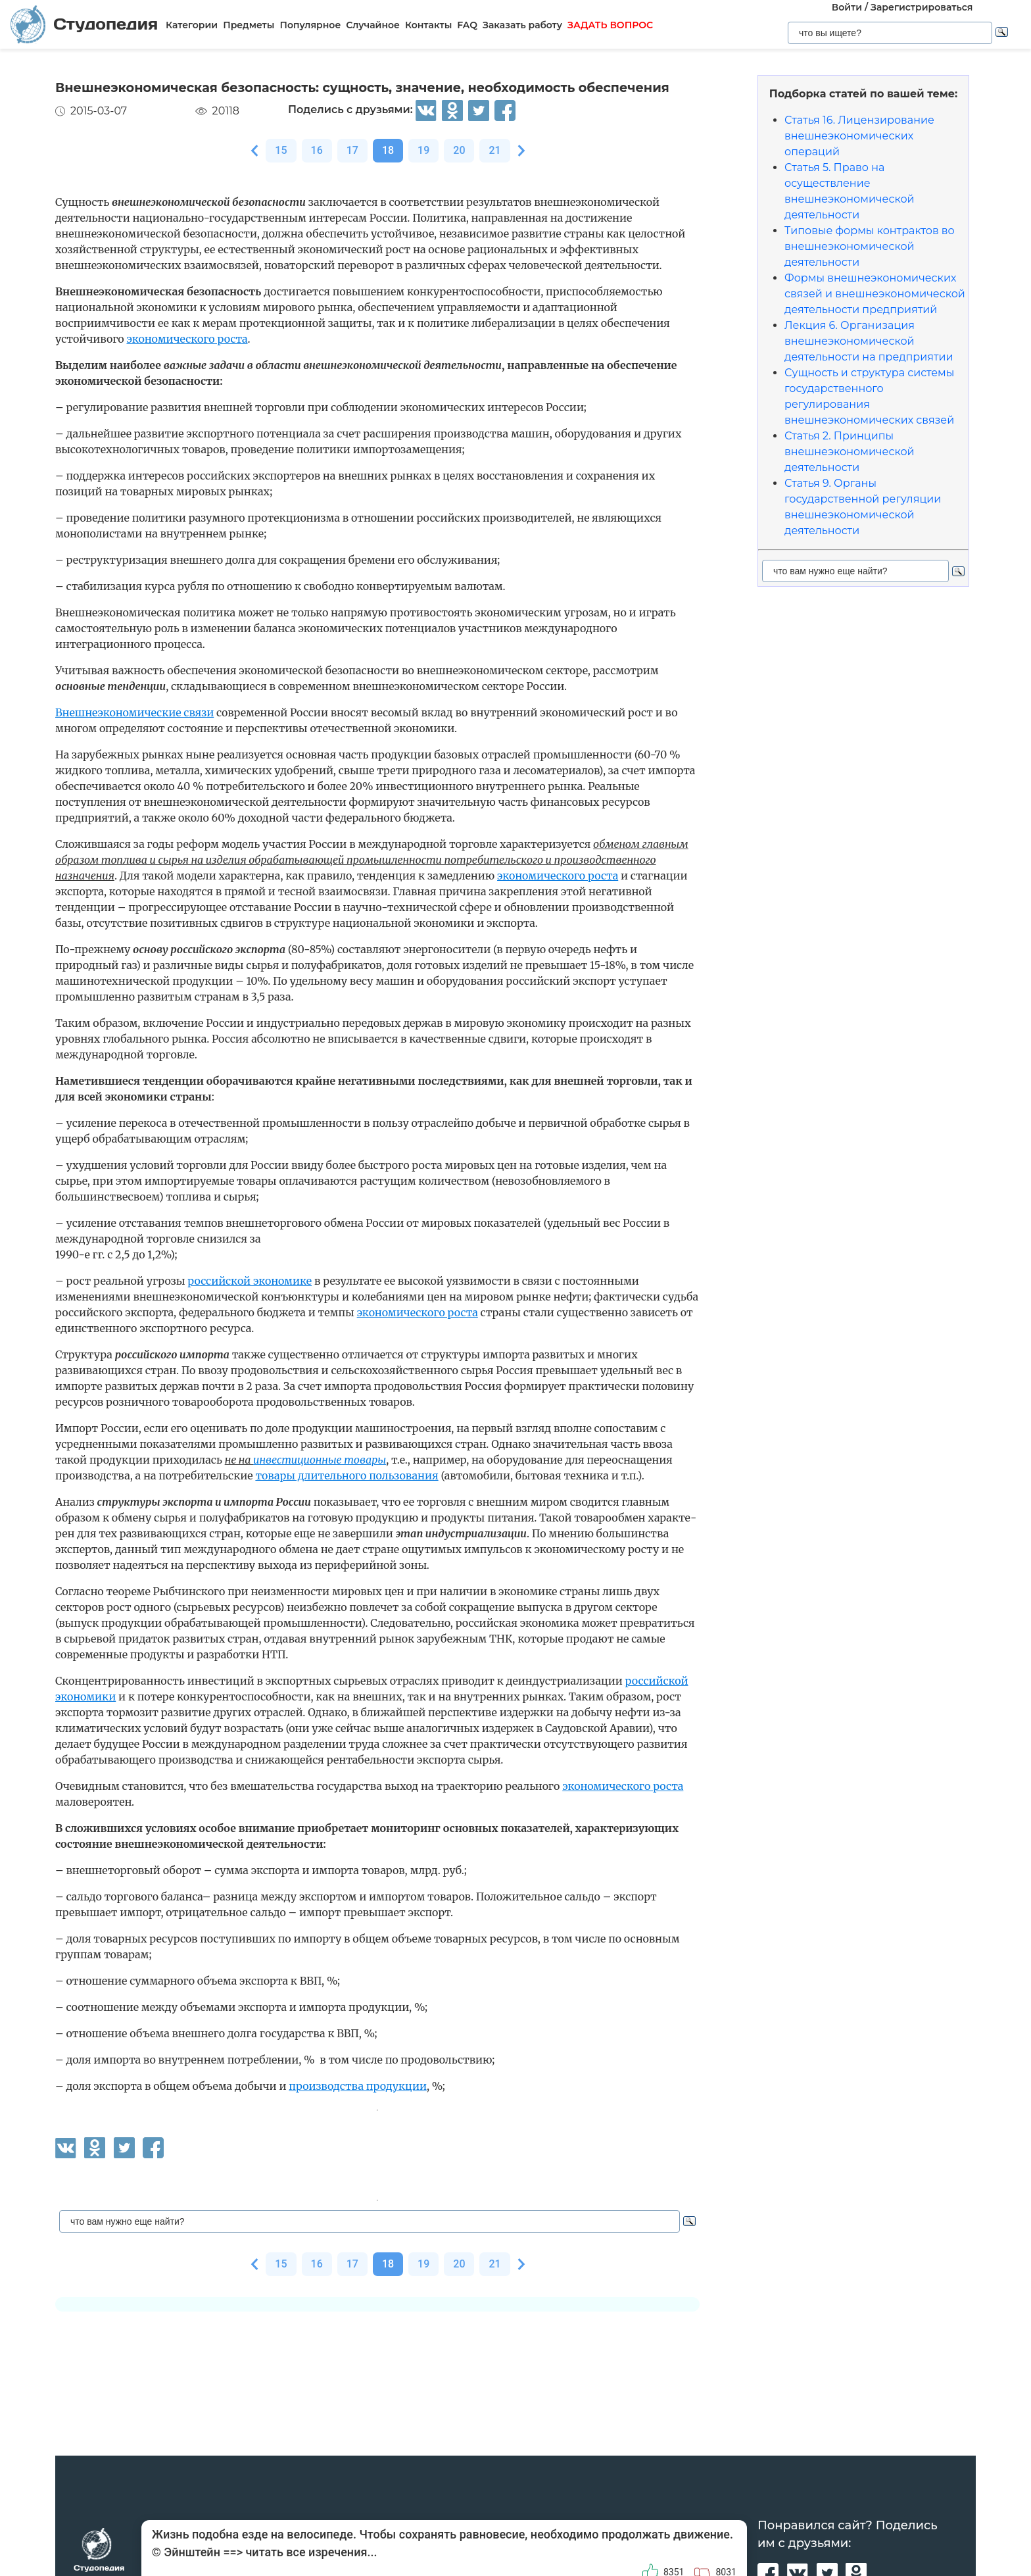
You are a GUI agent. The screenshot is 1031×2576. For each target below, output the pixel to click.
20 (459, 150)
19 (423, 150)
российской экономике (249, 1280)
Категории (192, 25)
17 (352, 150)
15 (281, 150)
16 (317, 150)
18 (388, 150)
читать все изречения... (311, 2552)
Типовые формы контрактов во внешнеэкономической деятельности (869, 246)
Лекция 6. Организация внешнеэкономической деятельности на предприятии (868, 341)
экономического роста (186, 338)
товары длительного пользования (346, 1475)
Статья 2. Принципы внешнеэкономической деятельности (849, 452)
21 (494, 150)
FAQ (467, 25)
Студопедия (84, 24)
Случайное (373, 25)
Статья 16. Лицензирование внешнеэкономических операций (859, 136)
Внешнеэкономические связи (134, 712)
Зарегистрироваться (921, 7)
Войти (847, 7)
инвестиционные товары (319, 1459)
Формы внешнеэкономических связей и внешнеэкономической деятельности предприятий (874, 294)
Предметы (248, 25)
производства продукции (358, 2086)
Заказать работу (522, 25)
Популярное (310, 25)
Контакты (428, 25)
